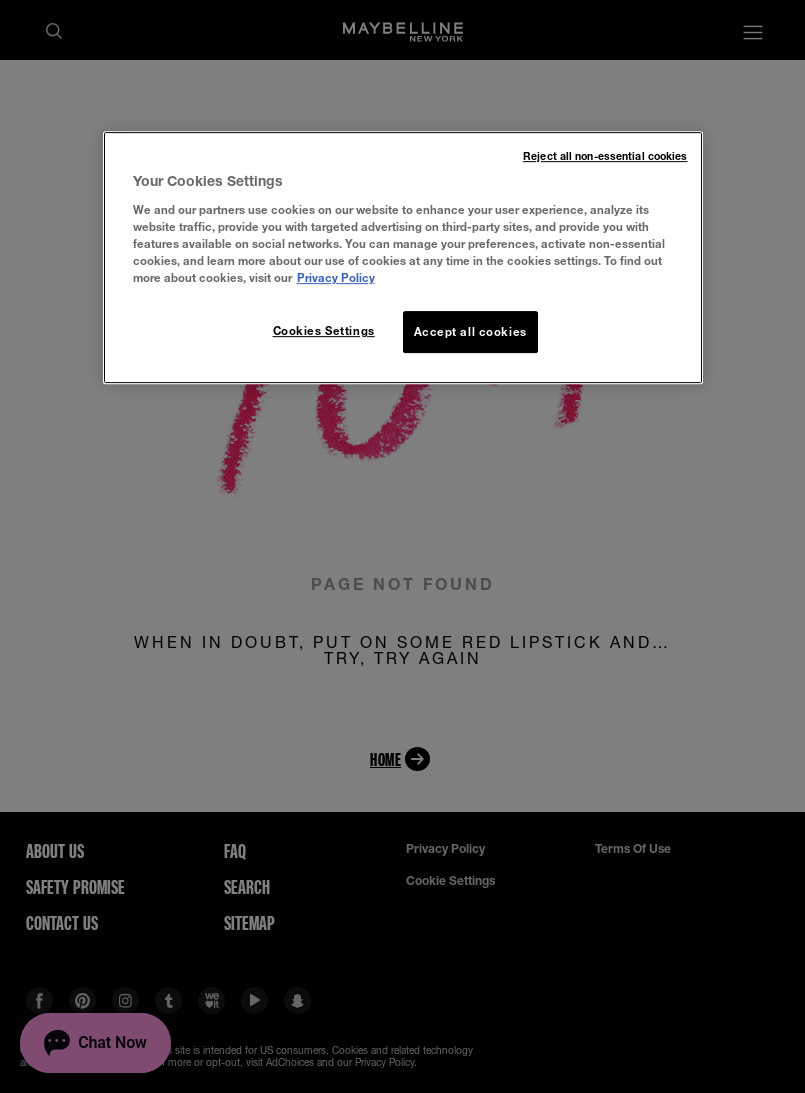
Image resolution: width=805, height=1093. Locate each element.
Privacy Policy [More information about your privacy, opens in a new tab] (336, 277)
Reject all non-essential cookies (605, 156)
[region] (403, 257)
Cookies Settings (324, 330)
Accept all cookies (470, 331)
